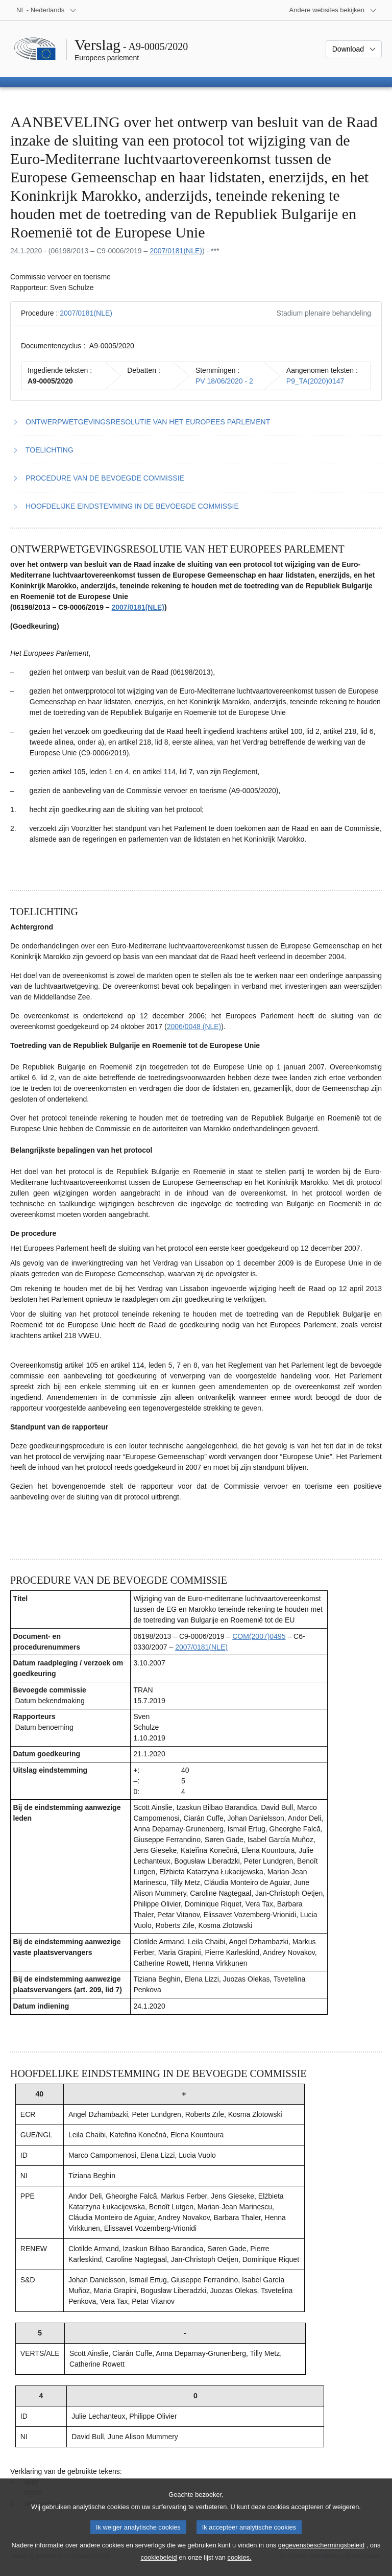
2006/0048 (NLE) (194, 1026)
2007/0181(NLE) (176, 251)
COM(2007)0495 (258, 1636)
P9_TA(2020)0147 (315, 381)
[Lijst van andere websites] (333, 10)
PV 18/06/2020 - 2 (224, 381)
